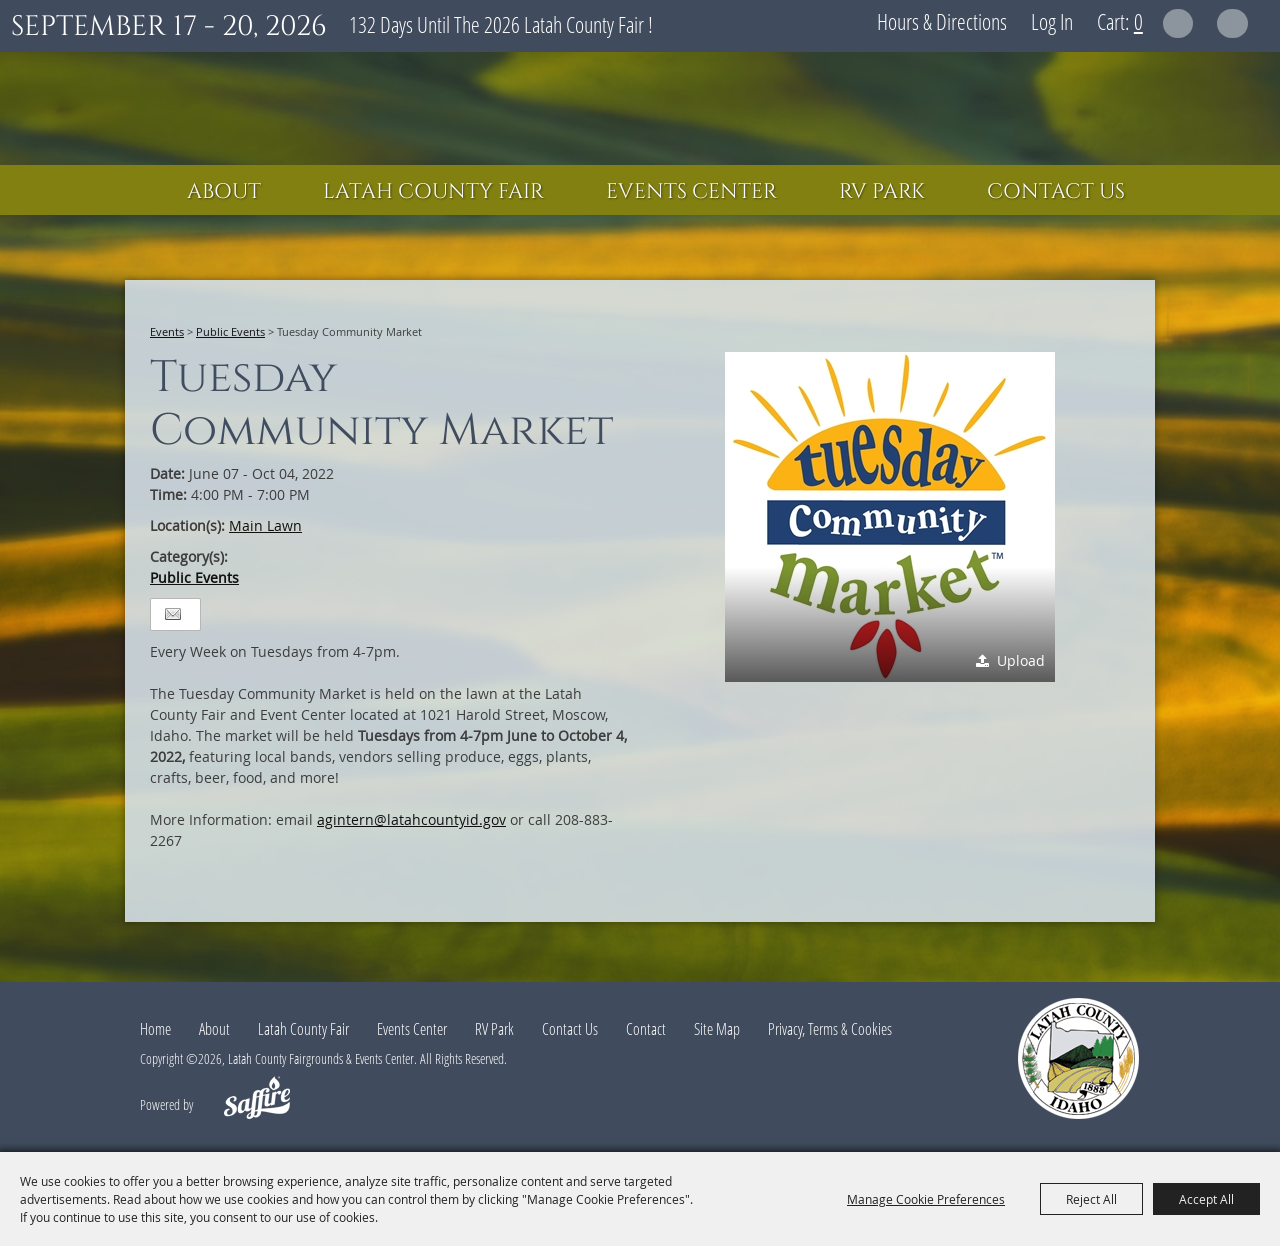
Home (155, 1029)
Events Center (691, 192)
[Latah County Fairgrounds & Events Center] (640, 108)
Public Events (230, 331)
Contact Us (1056, 192)
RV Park (882, 192)
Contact (646, 1029)
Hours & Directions (942, 21)
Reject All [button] (1091, 1199)
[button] (890, 517)
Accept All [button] (1206, 1199)
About (224, 192)
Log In (1052, 21)
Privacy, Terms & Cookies (830, 1029)
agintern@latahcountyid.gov (411, 819)
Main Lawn (265, 525)
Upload (1021, 660)
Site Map (717, 1029)
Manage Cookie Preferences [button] (926, 1199)
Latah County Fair (433, 192)
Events (167, 331)
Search (1178, 23)
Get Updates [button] (1232, 23)
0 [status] (1138, 21)
